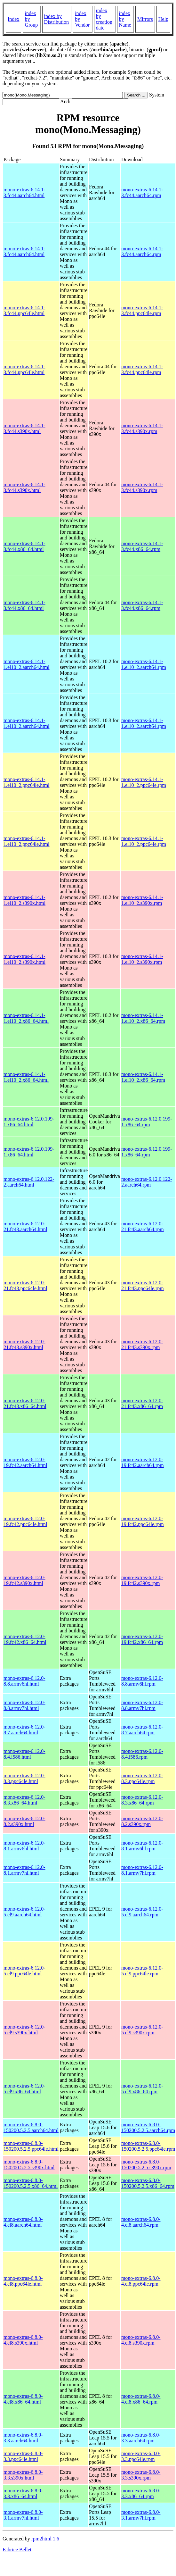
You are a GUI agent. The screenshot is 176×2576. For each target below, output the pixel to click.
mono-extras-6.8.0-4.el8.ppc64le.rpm (141, 2281)
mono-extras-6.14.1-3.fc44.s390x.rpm (142, 428)
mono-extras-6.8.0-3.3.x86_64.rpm (141, 2493)
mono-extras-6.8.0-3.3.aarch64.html (23, 2437)
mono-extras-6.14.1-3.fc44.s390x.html (24, 428)
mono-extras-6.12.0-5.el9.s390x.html (24, 2029)
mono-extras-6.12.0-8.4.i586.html (24, 1754)
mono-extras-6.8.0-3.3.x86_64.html (23, 2493)
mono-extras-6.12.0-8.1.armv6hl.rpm (142, 1845)
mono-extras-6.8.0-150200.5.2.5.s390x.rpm (146, 2164)
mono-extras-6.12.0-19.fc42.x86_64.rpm (142, 1639)
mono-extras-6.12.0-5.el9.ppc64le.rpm (142, 1970)
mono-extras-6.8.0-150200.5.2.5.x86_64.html (31, 2183)
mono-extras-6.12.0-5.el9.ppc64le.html (24, 1970)
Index (13, 19)
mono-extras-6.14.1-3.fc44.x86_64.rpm (142, 546)
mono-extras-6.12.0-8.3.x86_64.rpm (142, 1799)
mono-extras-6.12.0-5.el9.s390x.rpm (142, 2029)
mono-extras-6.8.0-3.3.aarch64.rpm (141, 2437)
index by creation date (104, 19)
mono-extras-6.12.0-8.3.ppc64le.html (24, 1778)
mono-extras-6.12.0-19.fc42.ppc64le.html (25, 1521)
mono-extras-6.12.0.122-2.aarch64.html (29, 1182)
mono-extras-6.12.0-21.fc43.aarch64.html (25, 1226)
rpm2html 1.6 (45, 2538)
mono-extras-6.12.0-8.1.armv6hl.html (24, 1845)
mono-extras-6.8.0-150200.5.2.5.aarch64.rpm (148, 2127)
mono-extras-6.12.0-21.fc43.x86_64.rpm (142, 1403)
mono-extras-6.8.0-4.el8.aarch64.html (23, 2222)
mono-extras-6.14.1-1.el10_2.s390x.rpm (142, 900)
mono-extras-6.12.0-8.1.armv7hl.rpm (142, 1870)
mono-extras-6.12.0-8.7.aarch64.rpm (142, 1729)
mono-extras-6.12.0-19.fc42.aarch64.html (25, 1462)
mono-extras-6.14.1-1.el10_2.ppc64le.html (27, 782)
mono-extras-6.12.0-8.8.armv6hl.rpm (142, 1681)
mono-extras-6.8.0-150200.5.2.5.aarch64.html (31, 2127)
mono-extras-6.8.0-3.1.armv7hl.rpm (141, 2515)
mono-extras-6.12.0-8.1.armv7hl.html (24, 1870)
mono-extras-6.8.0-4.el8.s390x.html (23, 2340)
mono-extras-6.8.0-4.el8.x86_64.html (23, 2399)
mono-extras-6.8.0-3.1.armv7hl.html (23, 2515)
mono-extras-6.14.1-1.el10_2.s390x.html (24, 900)
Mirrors (145, 19)
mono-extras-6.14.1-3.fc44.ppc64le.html (24, 310)
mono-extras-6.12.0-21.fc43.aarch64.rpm (142, 1226)
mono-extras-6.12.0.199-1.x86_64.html (29, 1121)
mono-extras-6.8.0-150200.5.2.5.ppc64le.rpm (148, 2146)
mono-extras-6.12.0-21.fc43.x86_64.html (25, 1403)
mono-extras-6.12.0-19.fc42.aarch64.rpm (142, 1462)
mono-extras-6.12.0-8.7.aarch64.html (24, 1729)
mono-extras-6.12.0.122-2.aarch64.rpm (146, 1182)
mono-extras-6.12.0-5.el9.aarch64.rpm (142, 1911)
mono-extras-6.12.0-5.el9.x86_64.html (24, 2088)
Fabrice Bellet (17, 2549)
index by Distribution (56, 19)
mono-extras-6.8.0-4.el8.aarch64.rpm (141, 2222)
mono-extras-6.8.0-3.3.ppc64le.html (23, 2456)
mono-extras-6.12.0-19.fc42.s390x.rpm (142, 1580)
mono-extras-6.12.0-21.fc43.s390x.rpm (142, 1344)
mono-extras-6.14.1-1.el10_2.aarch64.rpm (143, 664)
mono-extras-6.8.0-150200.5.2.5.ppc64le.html (31, 2146)
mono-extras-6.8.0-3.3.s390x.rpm (141, 2474)
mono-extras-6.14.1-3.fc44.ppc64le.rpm (142, 310)
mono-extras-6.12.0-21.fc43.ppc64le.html (25, 1285)
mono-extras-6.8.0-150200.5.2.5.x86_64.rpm (147, 2183)
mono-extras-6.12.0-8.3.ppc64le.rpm (142, 1778)
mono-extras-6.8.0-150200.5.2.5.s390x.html (29, 2164)
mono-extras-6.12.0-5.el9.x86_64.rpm (142, 2088)
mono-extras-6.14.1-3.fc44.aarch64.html (24, 192)
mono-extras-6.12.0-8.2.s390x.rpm (142, 1821)
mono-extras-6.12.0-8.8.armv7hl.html (24, 1705)
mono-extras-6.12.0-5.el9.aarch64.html (24, 1911)
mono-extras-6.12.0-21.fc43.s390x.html (24, 1344)
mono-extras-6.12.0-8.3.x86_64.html (24, 1799)
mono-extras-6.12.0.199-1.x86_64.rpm (146, 1121)
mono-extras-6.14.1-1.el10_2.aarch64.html (27, 664)
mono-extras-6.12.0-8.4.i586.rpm (142, 1754)
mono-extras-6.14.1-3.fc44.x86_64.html (24, 546)
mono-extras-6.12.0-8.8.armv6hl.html (24, 1681)
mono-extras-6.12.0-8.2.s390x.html (24, 1821)
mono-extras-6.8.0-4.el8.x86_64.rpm (141, 2399)
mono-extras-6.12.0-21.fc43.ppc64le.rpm (142, 1285)
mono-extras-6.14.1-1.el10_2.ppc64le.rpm (143, 782)
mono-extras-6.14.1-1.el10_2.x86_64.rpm (143, 1018)
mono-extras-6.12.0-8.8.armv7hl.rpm (142, 1705)
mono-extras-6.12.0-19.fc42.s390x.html (24, 1580)
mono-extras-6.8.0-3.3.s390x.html (23, 2474)
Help (163, 19)
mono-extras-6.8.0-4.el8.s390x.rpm (141, 2340)
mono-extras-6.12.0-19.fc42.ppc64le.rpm (142, 1521)
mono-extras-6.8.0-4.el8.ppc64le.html (23, 2281)
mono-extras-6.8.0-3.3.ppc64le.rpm (141, 2456)
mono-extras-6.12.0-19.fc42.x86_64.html (25, 1639)
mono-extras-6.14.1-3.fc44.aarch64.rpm (142, 192)
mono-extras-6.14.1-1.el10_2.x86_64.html (26, 1018)
